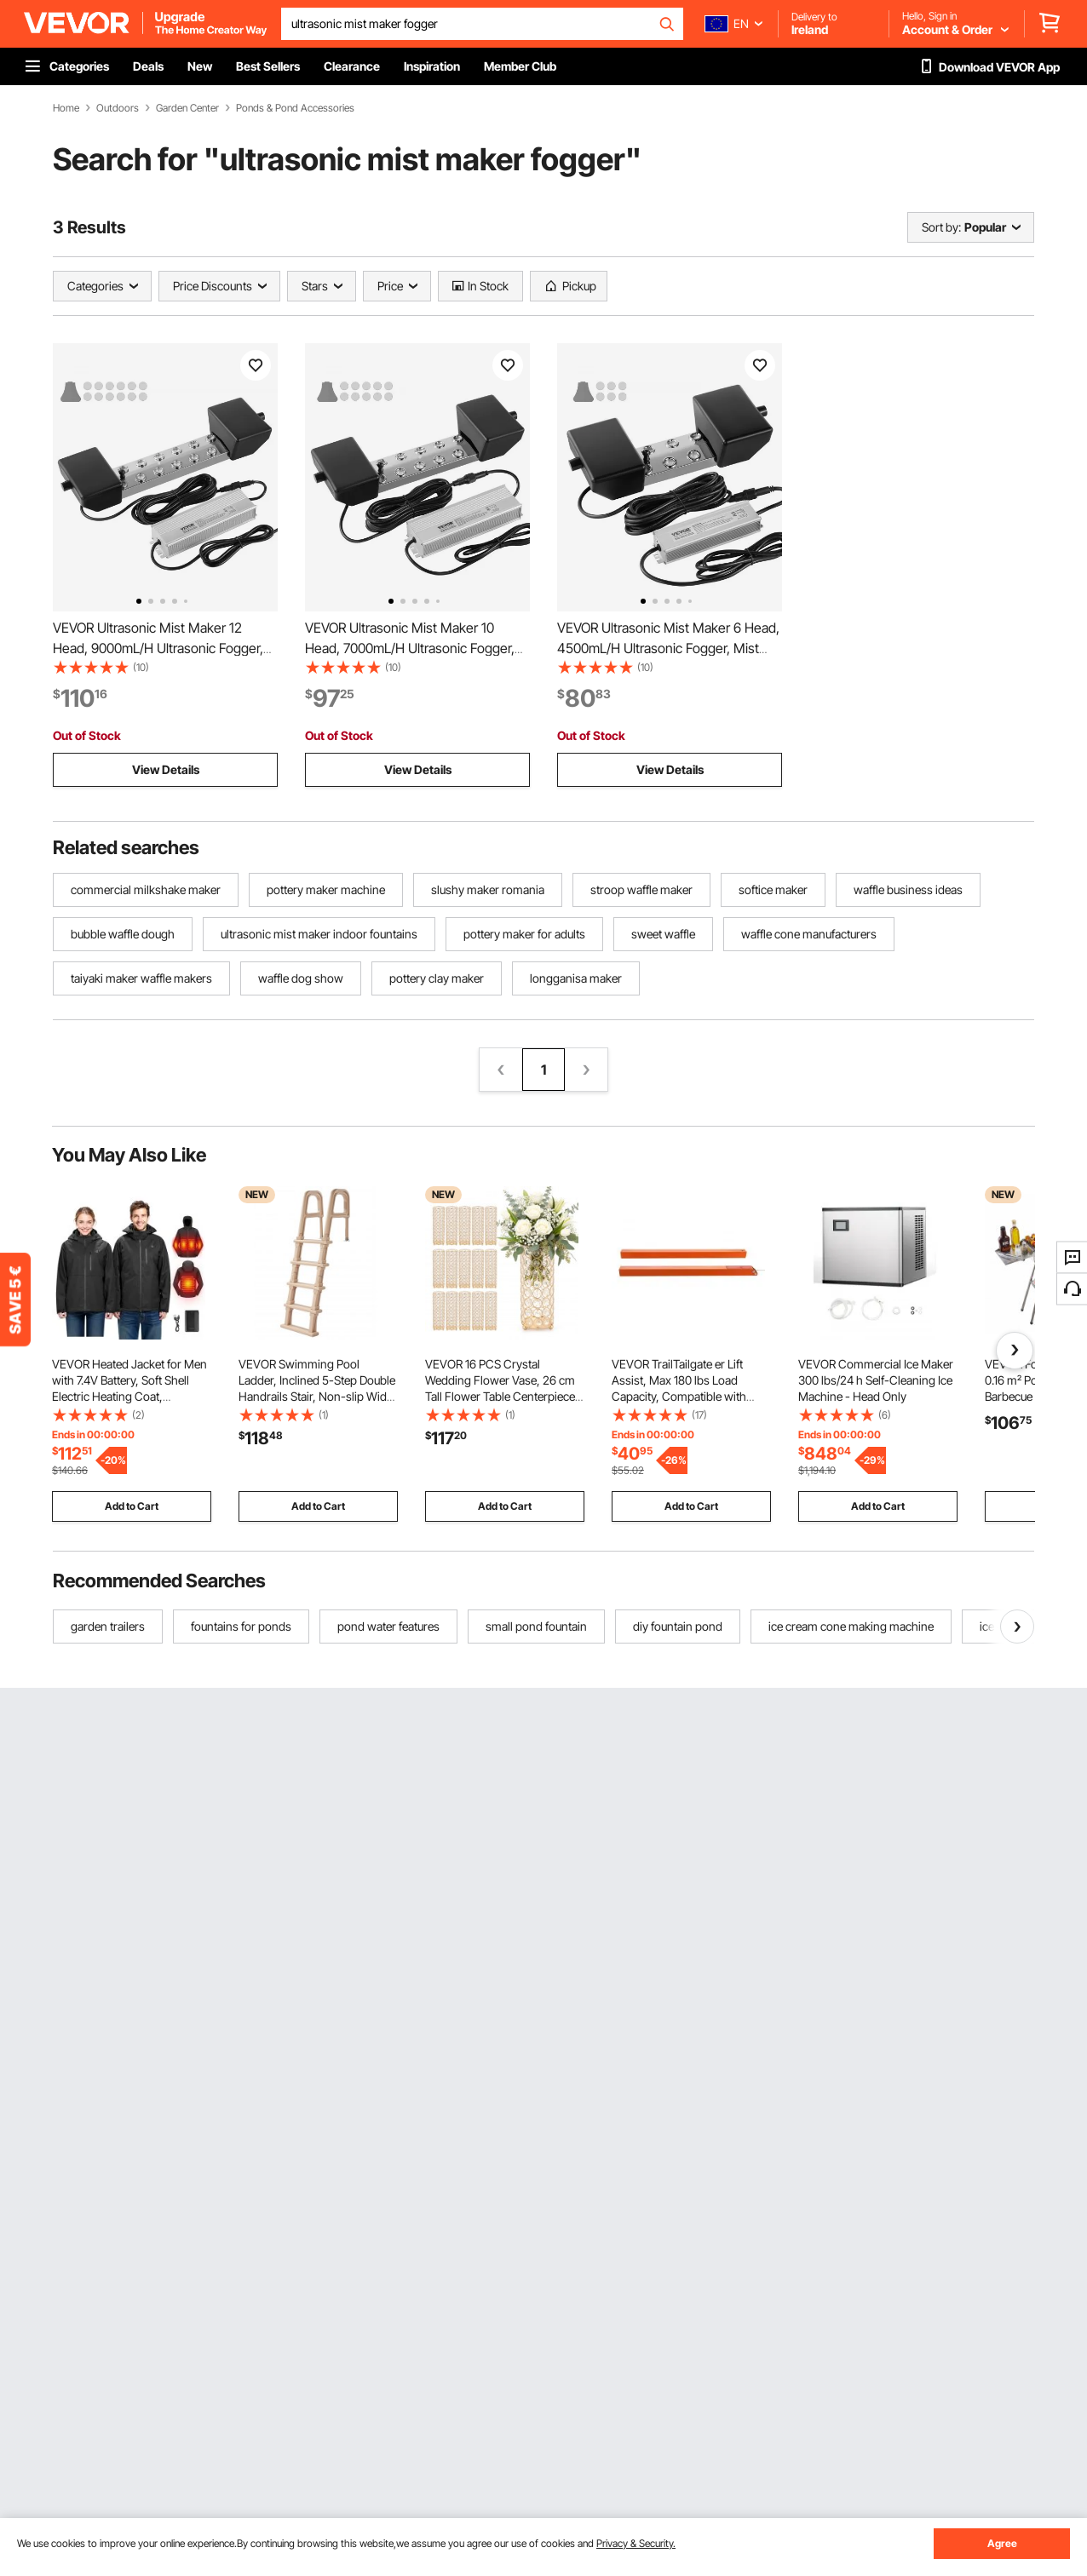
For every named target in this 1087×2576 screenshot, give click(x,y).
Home (66, 108)
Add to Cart (131, 1506)
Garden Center (187, 108)
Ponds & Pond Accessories (295, 108)
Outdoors (117, 108)
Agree (1002, 2543)
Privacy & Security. (636, 2543)
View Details (165, 769)
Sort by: (941, 227)
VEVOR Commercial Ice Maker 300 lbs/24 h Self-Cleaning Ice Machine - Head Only (875, 1380)
